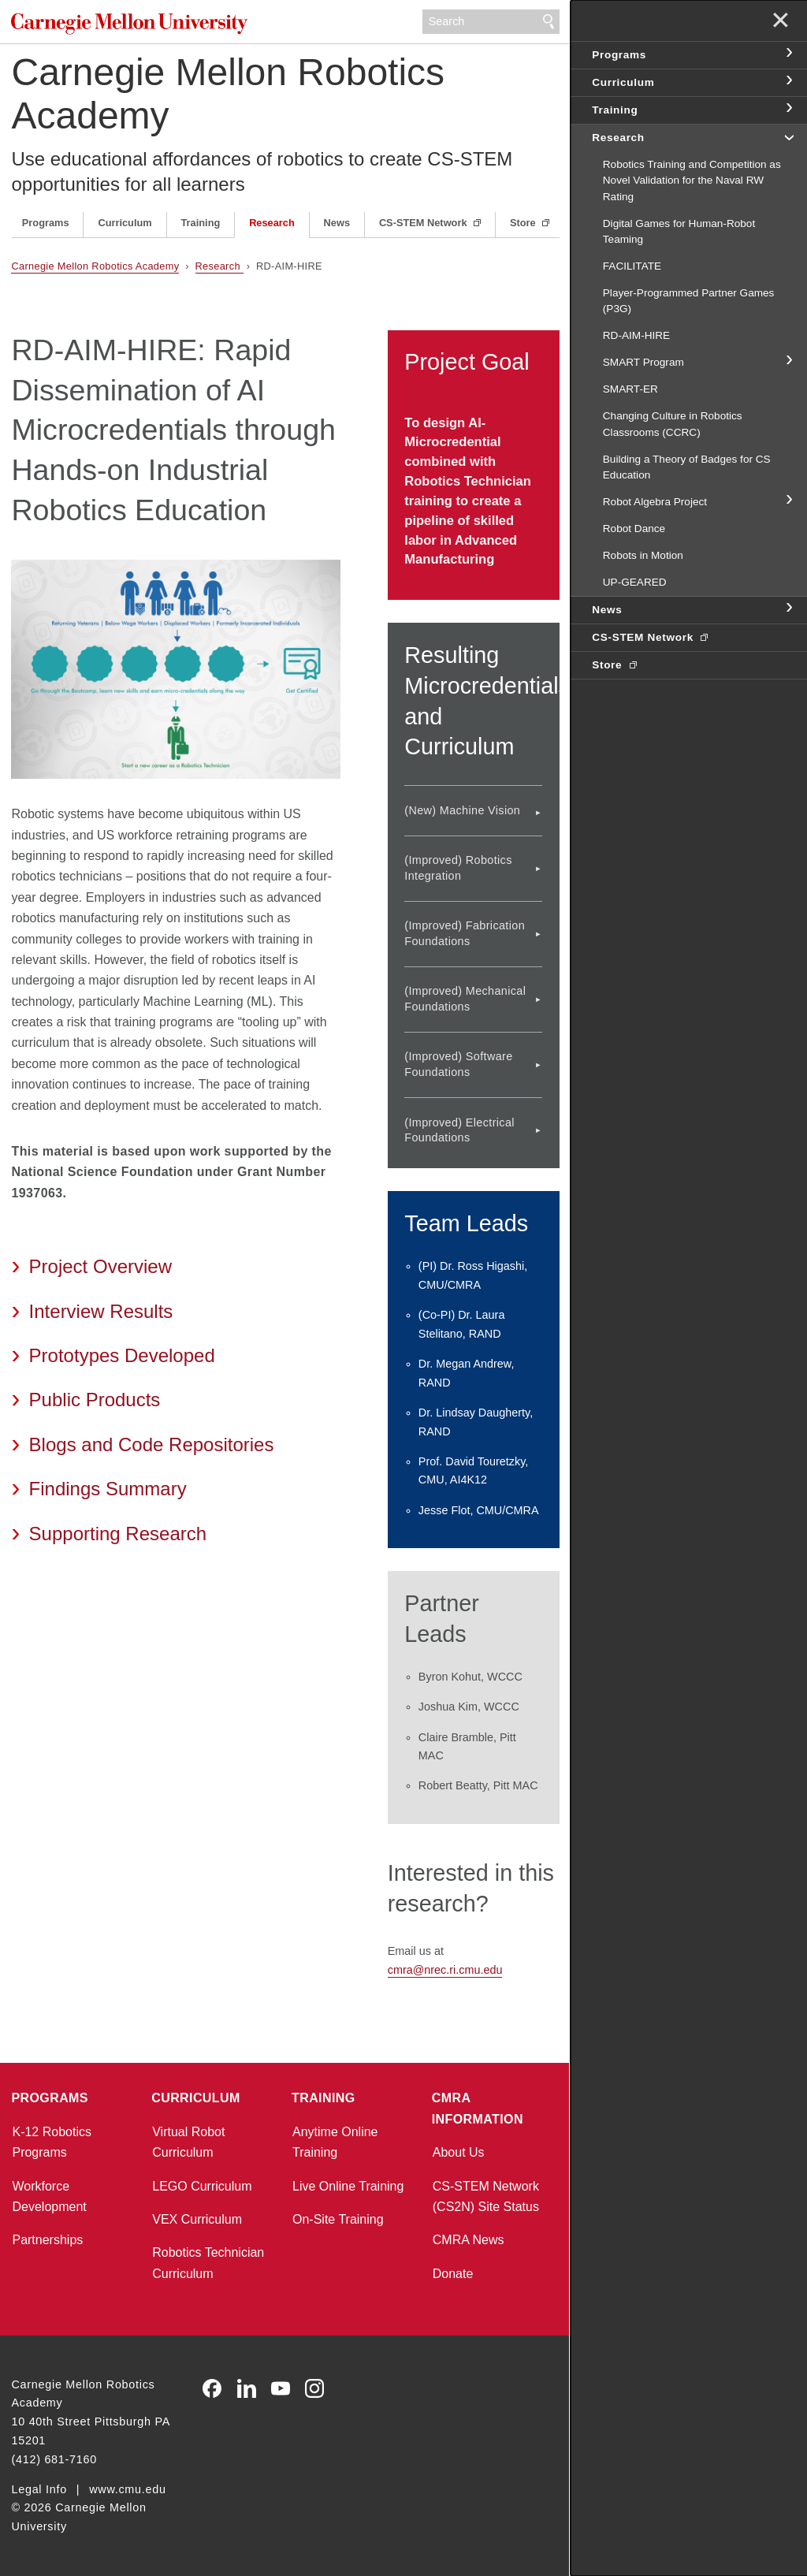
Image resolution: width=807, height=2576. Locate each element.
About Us (459, 2152)
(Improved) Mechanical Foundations (465, 998)
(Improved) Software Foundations (458, 1064)
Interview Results (101, 1311)
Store (524, 223)
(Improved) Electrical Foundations (459, 1130)
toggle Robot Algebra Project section (788, 500)
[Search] (491, 22)
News (337, 223)
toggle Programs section (788, 53)
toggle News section (788, 608)
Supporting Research (117, 1533)
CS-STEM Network (424, 223)
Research (272, 223)
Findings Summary (108, 1488)
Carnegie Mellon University (129, 23)
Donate (453, 2273)
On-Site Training (338, 2219)
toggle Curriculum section (788, 81)
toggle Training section (788, 109)
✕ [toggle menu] (780, 22)
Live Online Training (348, 2186)
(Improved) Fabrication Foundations (464, 933)
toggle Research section (788, 136)
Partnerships (47, 2240)
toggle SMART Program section (788, 361)
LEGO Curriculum (201, 2186)
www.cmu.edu (127, 2489)
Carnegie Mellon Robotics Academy (227, 93)
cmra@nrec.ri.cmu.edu (445, 1970)
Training (201, 223)
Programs (45, 223)
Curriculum (124, 223)
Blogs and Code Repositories (151, 1444)
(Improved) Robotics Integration (457, 867)
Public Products (95, 1399)
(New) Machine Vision (462, 810)
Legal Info (38, 2489)
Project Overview (100, 1266)
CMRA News (468, 2240)
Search (548, 22)
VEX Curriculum (197, 2219)
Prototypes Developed (122, 1355)
